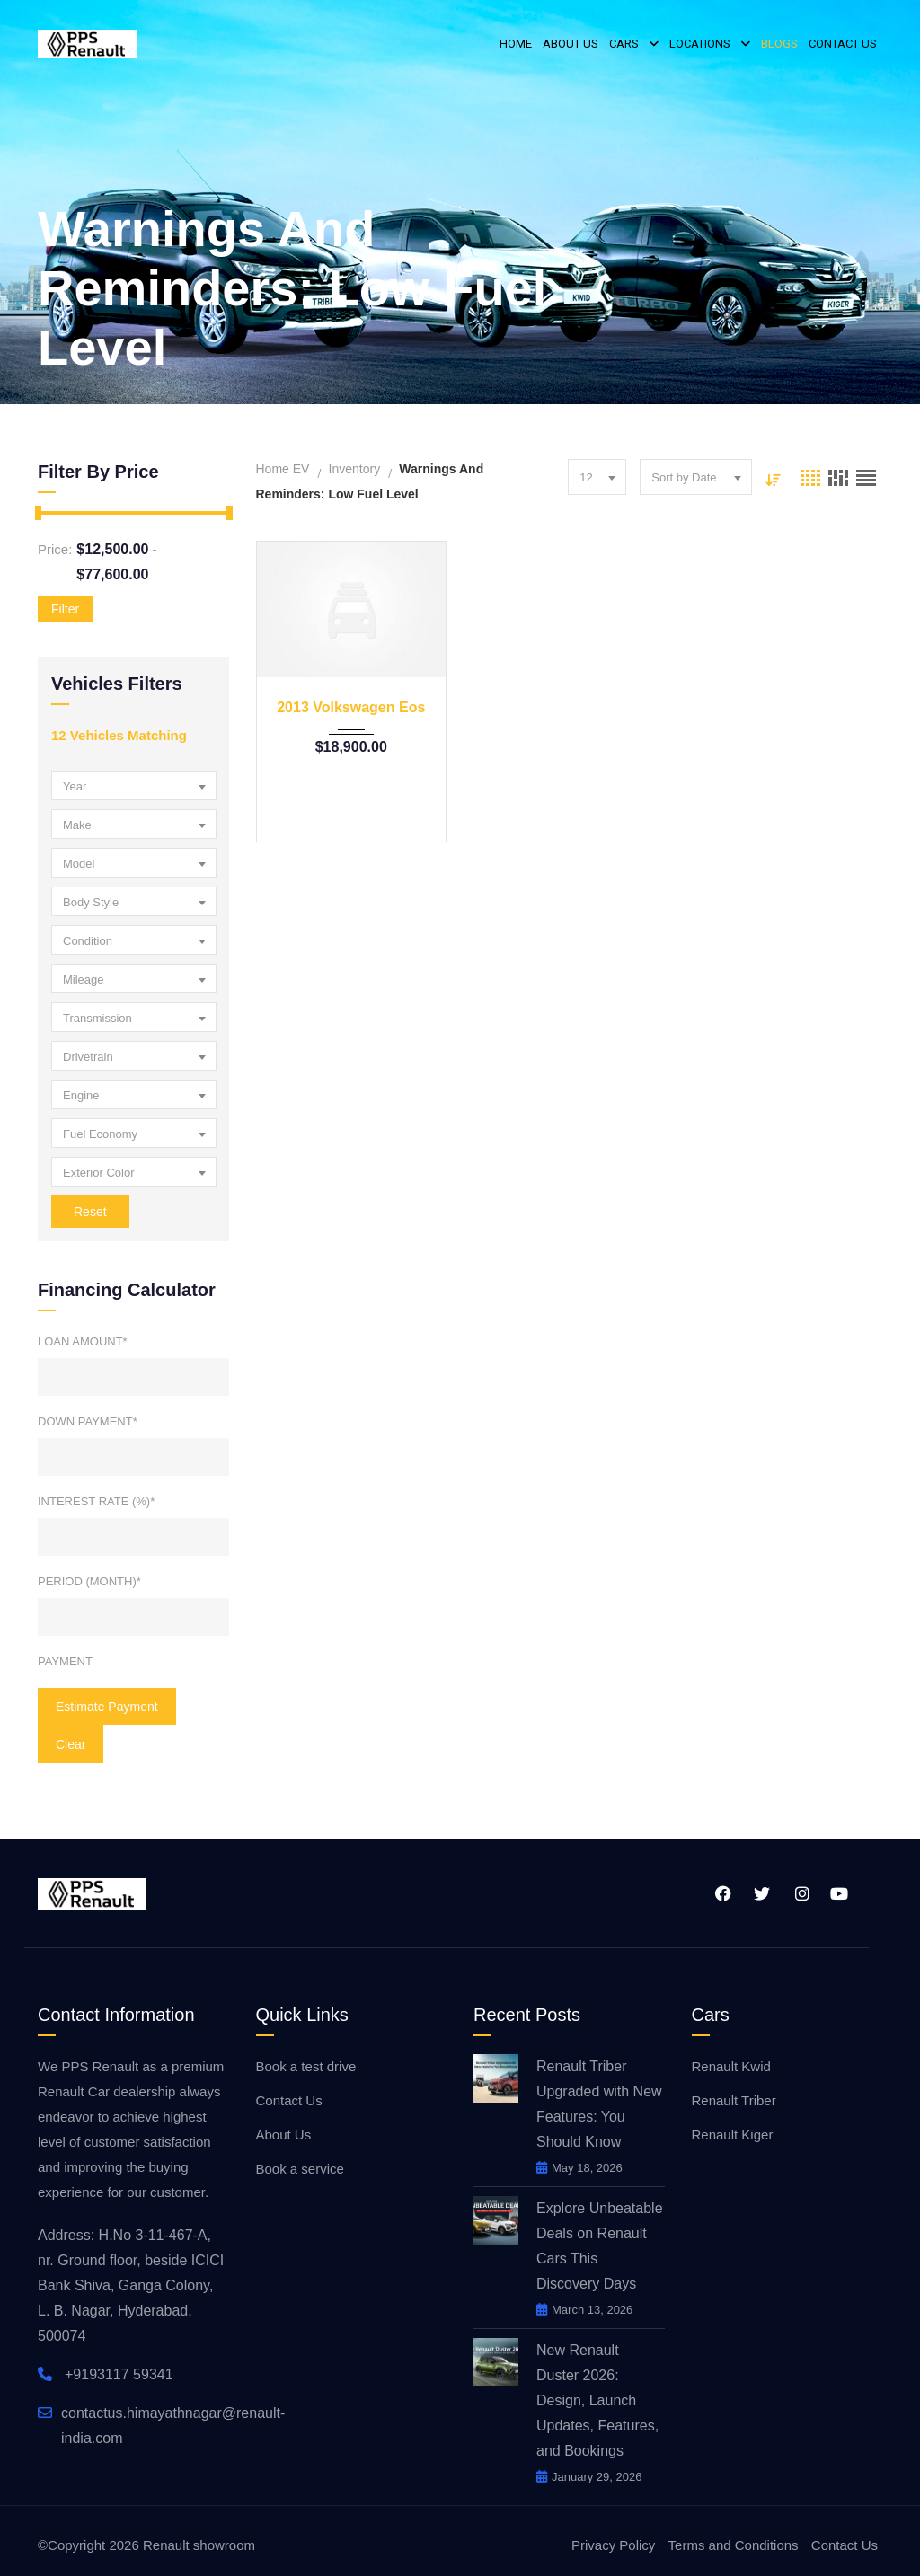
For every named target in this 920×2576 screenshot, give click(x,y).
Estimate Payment (107, 1706)
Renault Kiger (733, 2134)
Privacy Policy (613, 2545)
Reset (90, 1211)
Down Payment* (87, 1421)
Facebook (721, 1893)
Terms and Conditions (733, 2545)
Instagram (801, 1893)
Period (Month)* (89, 1581)
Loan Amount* (83, 1341)
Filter (65, 609)
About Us (284, 2134)
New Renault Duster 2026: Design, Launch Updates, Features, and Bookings (597, 2400)
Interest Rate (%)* (96, 1501)
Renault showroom (199, 2545)
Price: (55, 549)
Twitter (761, 1893)
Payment (65, 1661)
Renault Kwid (731, 2066)
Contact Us (289, 2100)
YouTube (839, 1893)
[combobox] (134, 785)
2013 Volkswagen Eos (351, 707)
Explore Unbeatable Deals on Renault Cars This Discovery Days (599, 2246)
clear (70, 1744)
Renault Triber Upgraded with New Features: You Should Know (599, 2104)
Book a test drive (306, 2066)
